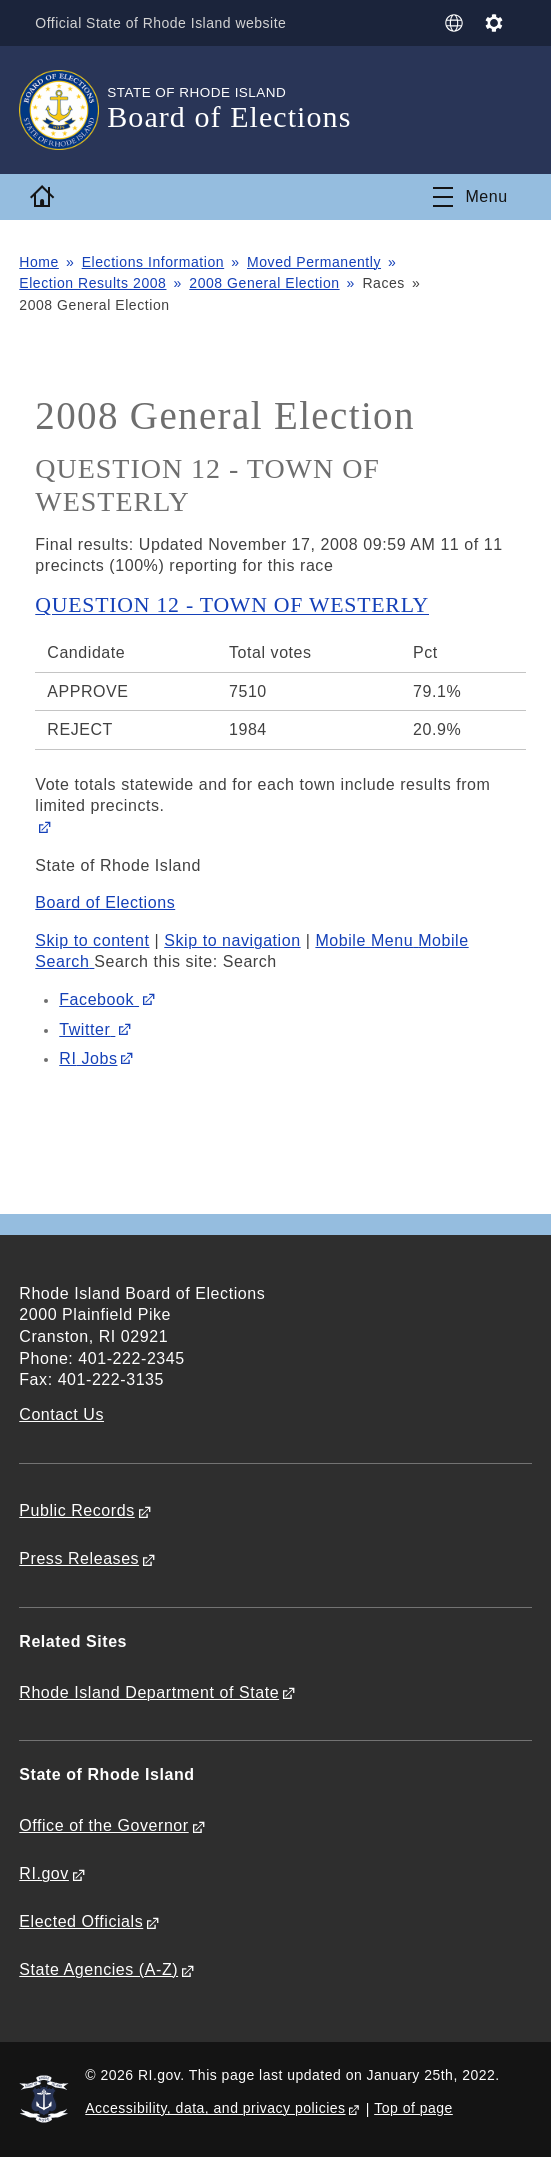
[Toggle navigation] (470, 197)
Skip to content (92, 940)
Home (39, 262)
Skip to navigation (232, 940)
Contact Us (61, 1414)
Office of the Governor (103, 1825)
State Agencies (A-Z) (98, 1969)
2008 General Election (264, 283)
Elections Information (153, 262)
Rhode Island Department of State (149, 1692)
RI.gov (44, 1873)
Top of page (413, 2108)
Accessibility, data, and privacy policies (215, 2108)
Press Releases (79, 1558)
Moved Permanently (314, 262)
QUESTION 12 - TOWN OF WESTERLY (232, 605)
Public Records (76, 1510)
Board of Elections (105, 902)
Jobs (88, 1058)
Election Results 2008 (92, 283)
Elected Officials (81, 1921)
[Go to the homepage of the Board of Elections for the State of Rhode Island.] (63, 110)
